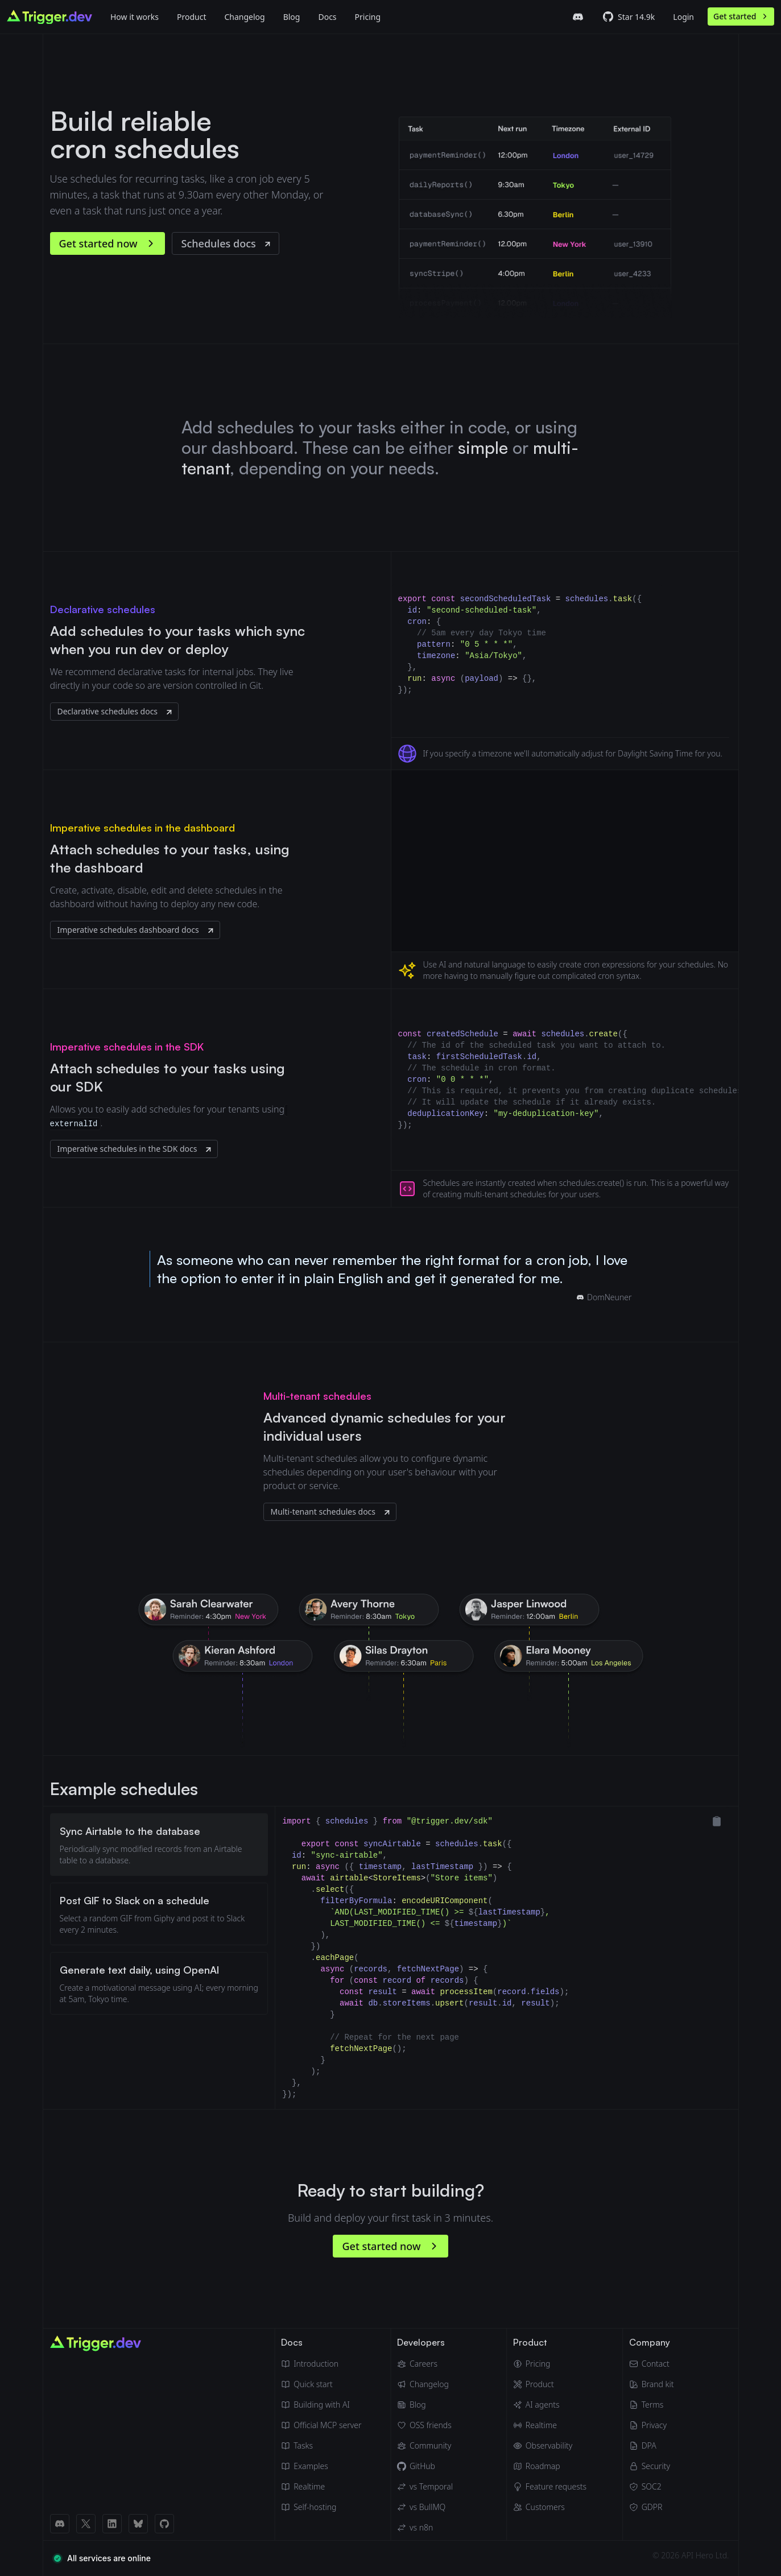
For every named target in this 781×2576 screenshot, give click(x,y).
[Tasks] (321, 2445)
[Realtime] (549, 2425)
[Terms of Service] (651, 2404)
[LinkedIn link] (112, 2523)
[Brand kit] (651, 2384)
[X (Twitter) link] (86, 2523)
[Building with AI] (321, 2404)
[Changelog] (244, 16)
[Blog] (292, 16)
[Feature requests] (549, 2486)
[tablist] (159, 1957)
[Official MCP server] (321, 2425)
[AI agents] (549, 2404)
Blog (291, 16)
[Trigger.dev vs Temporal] (425, 2486)
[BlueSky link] (138, 2523)
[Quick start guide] (321, 2384)
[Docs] (327, 16)
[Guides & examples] (321, 2466)
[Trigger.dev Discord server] (578, 17)
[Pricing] (549, 2364)
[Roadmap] (549, 2466)
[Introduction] (321, 2364)
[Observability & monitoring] (549, 2445)
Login (683, 16)
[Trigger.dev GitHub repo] (628, 17)
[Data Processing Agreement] (651, 2445)
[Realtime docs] (321, 2486)
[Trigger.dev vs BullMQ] (425, 2507)
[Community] (425, 2445)
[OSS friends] (425, 2425)
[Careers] (425, 2364)
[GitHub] (425, 2466)
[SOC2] (651, 2486)
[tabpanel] (506, 1957)
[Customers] (549, 2507)
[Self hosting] (321, 2507)
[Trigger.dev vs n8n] (425, 2527)
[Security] (651, 2466)
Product (191, 16)
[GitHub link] (164, 2523)
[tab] (159, 1844)
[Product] (191, 16)
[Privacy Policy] (651, 2425)
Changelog (244, 16)
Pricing (368, 16)
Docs (327, 16)
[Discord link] (59, 2523)
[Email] (651, 2364)
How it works (134, 16)
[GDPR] (651, 2507)
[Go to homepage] (49, 17)
